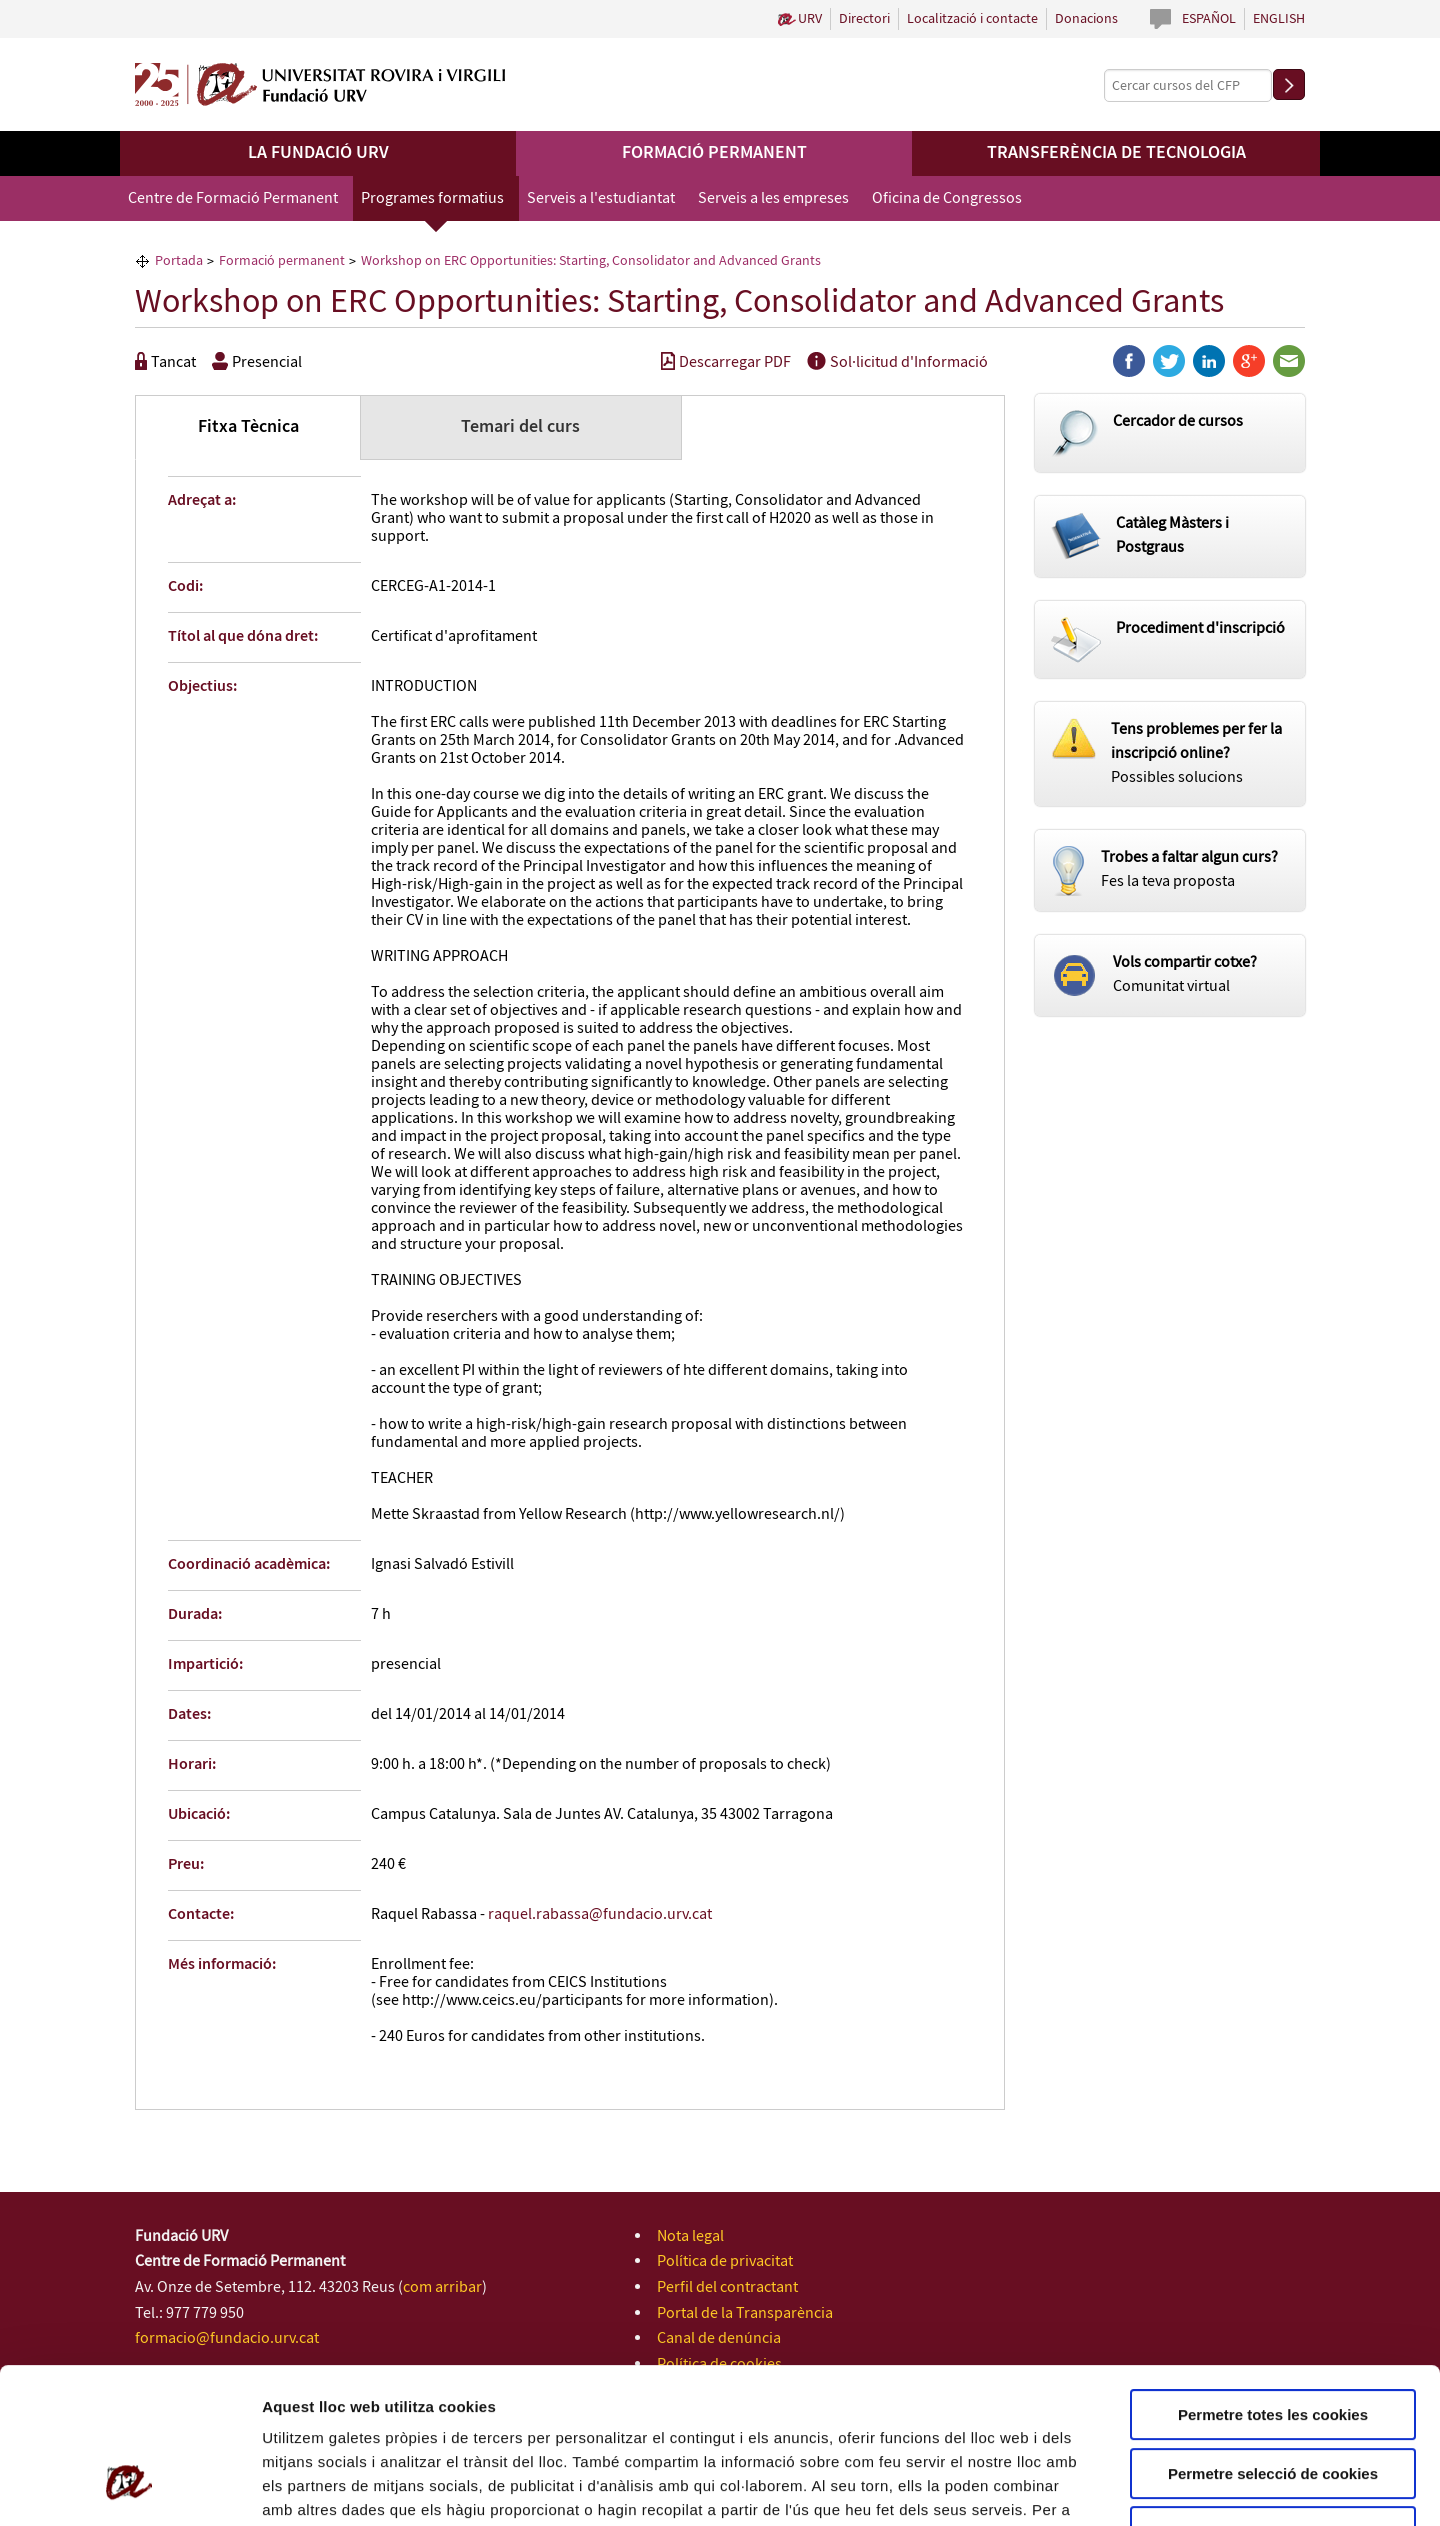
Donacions (1086, 19)
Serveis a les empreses (773, 198)
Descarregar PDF (726, 362)
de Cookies (485, 2400)
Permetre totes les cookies (1273, 2281)
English (1279, 19)
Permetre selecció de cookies (1273, 2340)
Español (1209, 19)
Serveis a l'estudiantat (601, 198)
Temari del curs (520, 427)
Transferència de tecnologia (1116, 153)
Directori (864, 19)
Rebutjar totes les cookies (1273, 2398)
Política (414, 2400)
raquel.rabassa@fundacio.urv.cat (600, 1914)
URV (810, 19)
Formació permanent (714, 153)
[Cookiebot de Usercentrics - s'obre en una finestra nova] (129, 2487)
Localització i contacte (972, 19)
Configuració (1120, 2486)
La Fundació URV (318, 153)
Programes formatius (432, 198)
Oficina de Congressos (947, 198)
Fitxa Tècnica (248, 427)
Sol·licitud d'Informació (897, 362)
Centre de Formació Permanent (233, 198)
